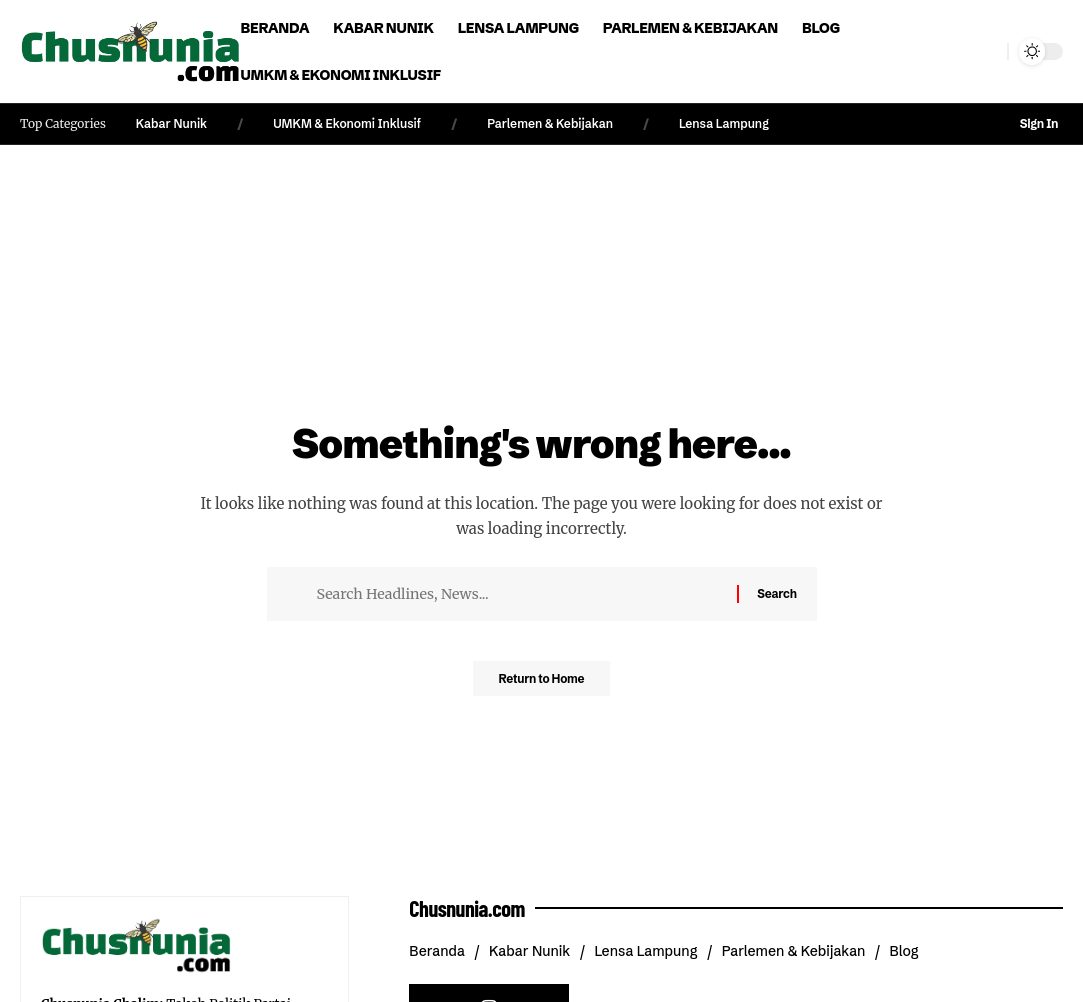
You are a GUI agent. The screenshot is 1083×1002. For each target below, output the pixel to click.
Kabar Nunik (171, 123)
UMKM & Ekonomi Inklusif (347, 123)
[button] (988, 52)
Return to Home (542, 684)
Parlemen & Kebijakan (550, 123)
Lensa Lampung (724, 123)
